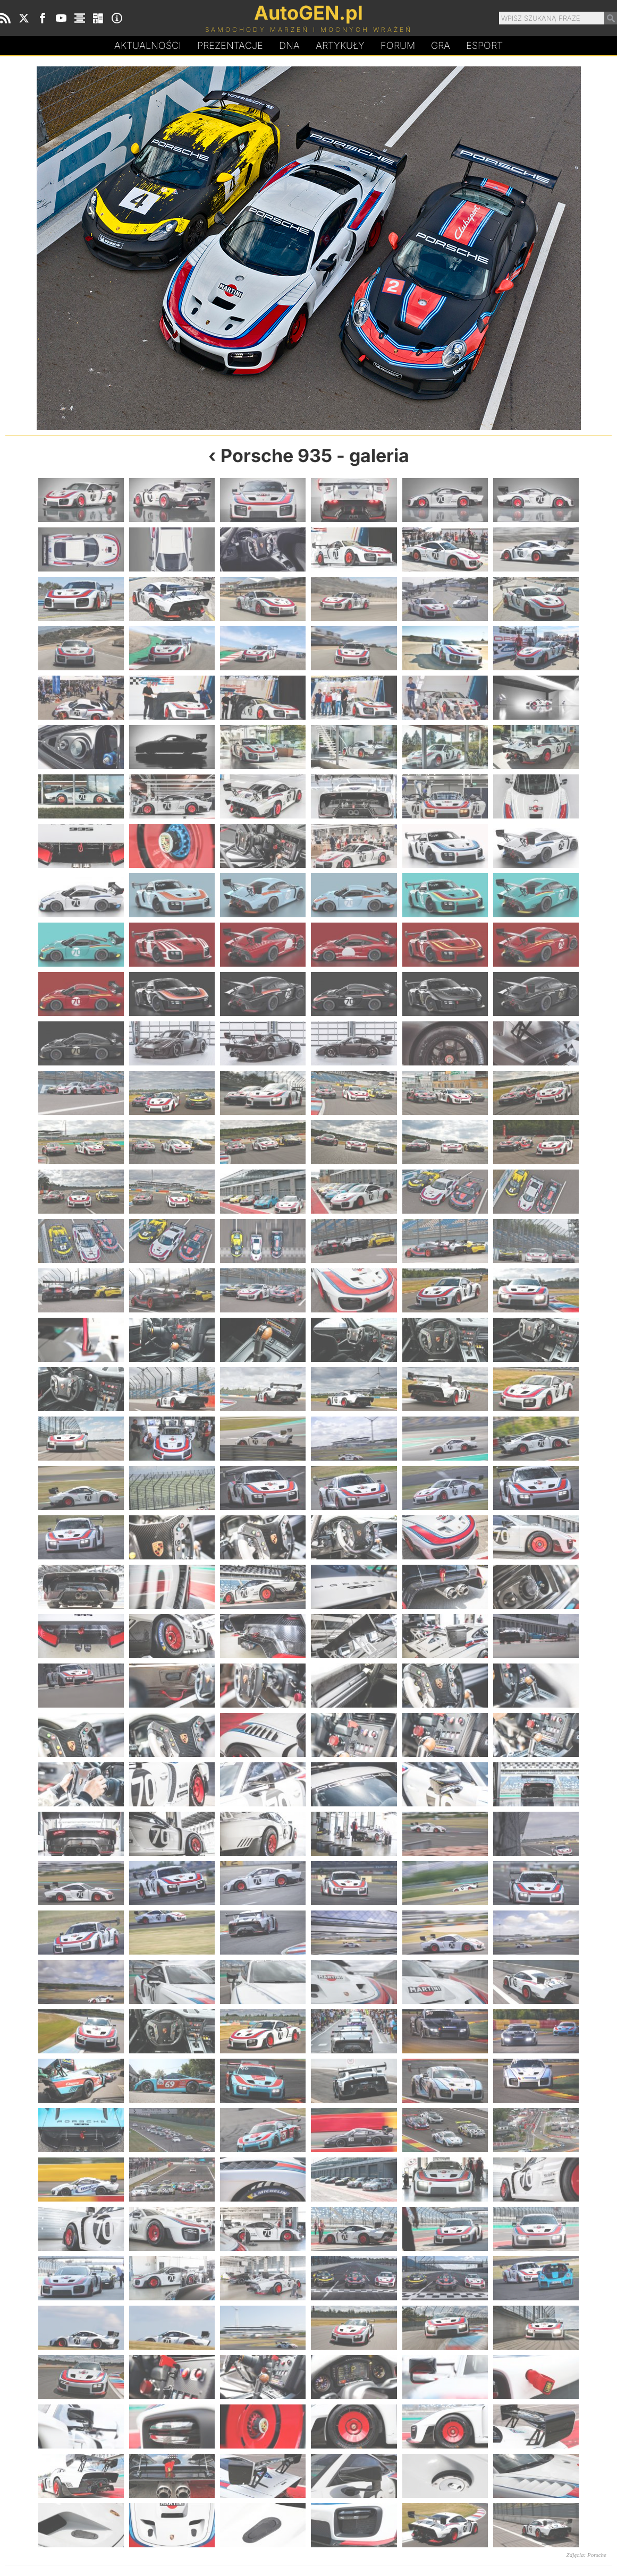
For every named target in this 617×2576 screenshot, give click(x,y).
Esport (484, 45)
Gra (440, 45)
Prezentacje (230, 45)
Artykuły (340, 45)
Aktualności (147, 45)
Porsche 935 (276, 455)
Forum (398, 45)
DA (289, 45)
